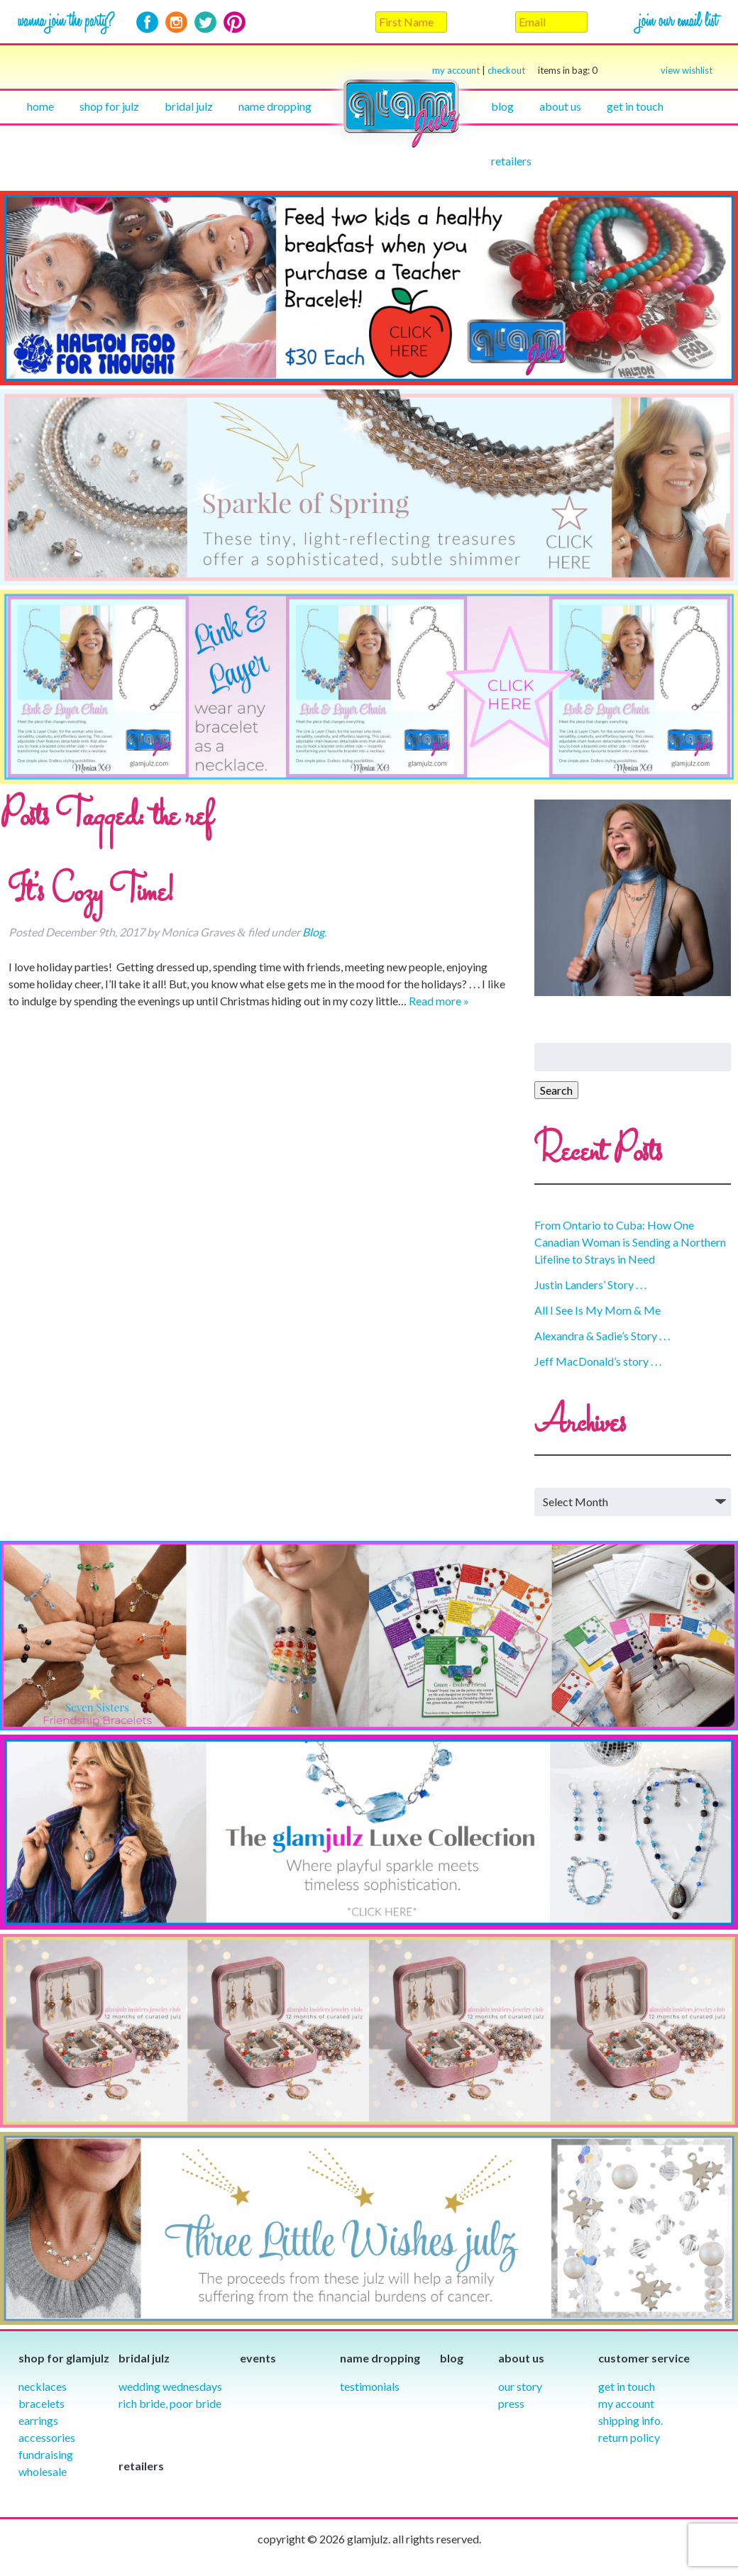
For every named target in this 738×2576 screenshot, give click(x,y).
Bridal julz (189, 106)
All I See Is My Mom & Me (597, 1310)
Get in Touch (626, 2386)
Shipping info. (630, 2420)
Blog (502, 106)
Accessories (46, 2437)
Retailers (511, 160)
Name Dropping (275, 106)
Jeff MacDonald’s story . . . (597, 1361)
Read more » (439, 1000)
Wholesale (42, 2471)
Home (40, 106)
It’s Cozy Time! (91, 894)
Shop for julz (109, 106)
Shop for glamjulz (63, 2358)
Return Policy (629, 2437)
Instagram (176, 22)
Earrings (38, 2420)
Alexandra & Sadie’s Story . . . (602, 1335)
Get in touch (635, 106)
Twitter (205, 22)
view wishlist (686, 70)
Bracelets (41, 2403)
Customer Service (644, 2358)
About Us (560, 106)
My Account (626, 2403)
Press (511, 2403)
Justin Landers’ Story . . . (590, 1284)
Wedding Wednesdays (170, 2386)
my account (456, 70)
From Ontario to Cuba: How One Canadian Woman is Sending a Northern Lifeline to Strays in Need (630, 1242)
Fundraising (45, 2454)
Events (258, 2358)
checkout (542, 71)
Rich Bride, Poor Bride (170, 2403)
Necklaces (42, 2386)
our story (520, 2386)
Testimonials (370, 2386)
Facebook (147, 22)
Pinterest (235, 22)
